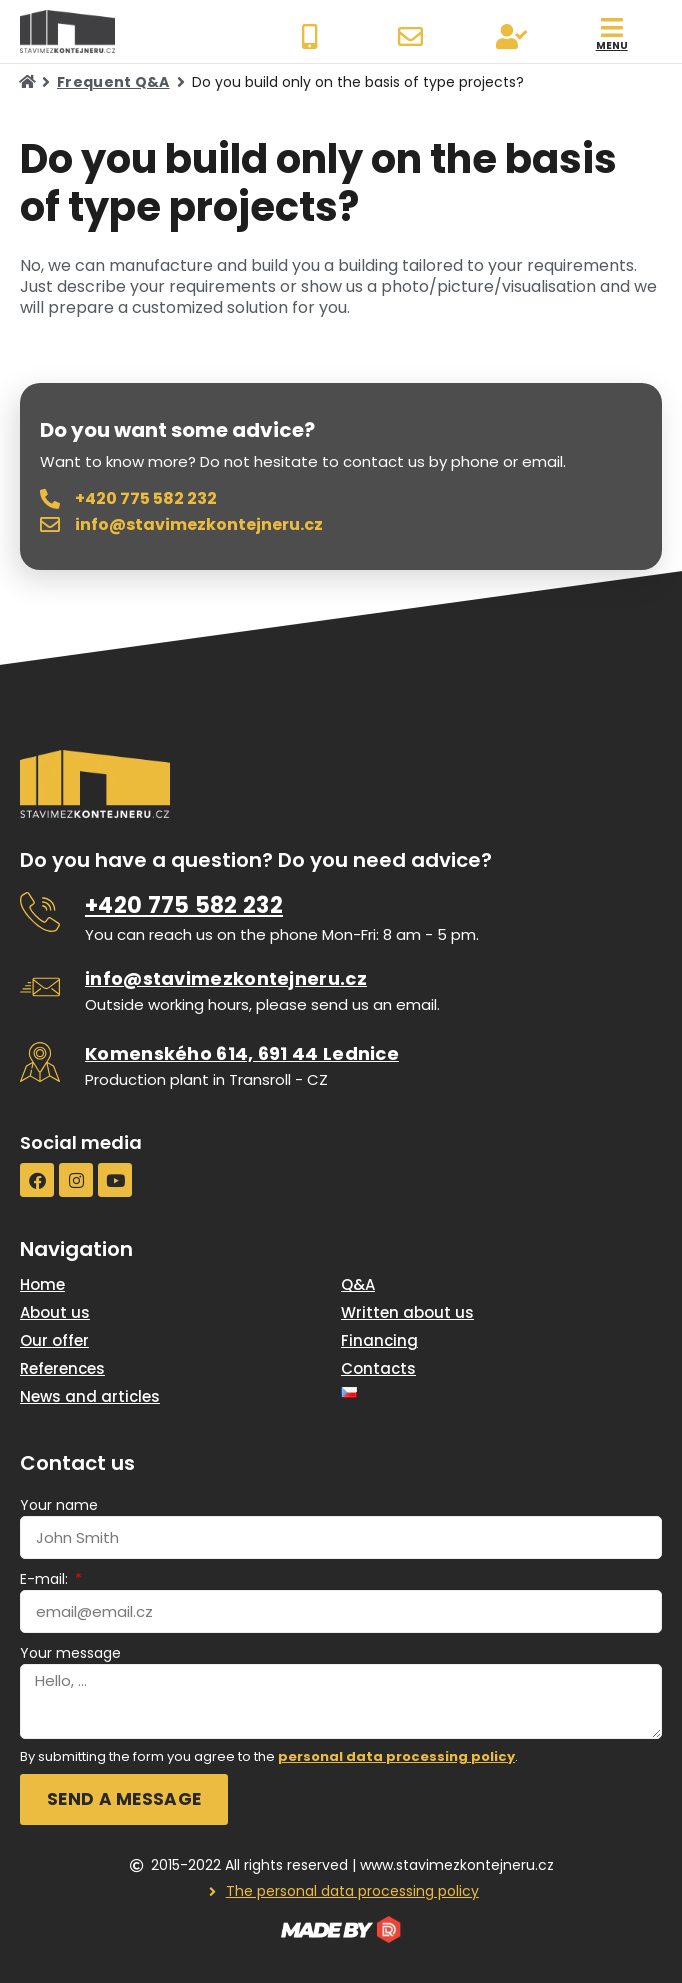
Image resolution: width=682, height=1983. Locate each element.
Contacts (378, 1368)
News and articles (90, 1396)
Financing (379, 1340)
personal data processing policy (396, 1756)
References (62, 1368)
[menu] (611, 27)
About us (55, 1312)
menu (612, 45)
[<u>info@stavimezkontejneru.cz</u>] (40, 987)
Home (42, 1284)
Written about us (407, 1312)
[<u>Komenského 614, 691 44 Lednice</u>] (40, 1062)
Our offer (54, 1340)
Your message (70, 1653)
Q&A (358, 1284)
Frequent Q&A (113, 82)
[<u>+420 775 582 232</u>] (40, 912)
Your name (59, 1505)
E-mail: (46, 1579)
